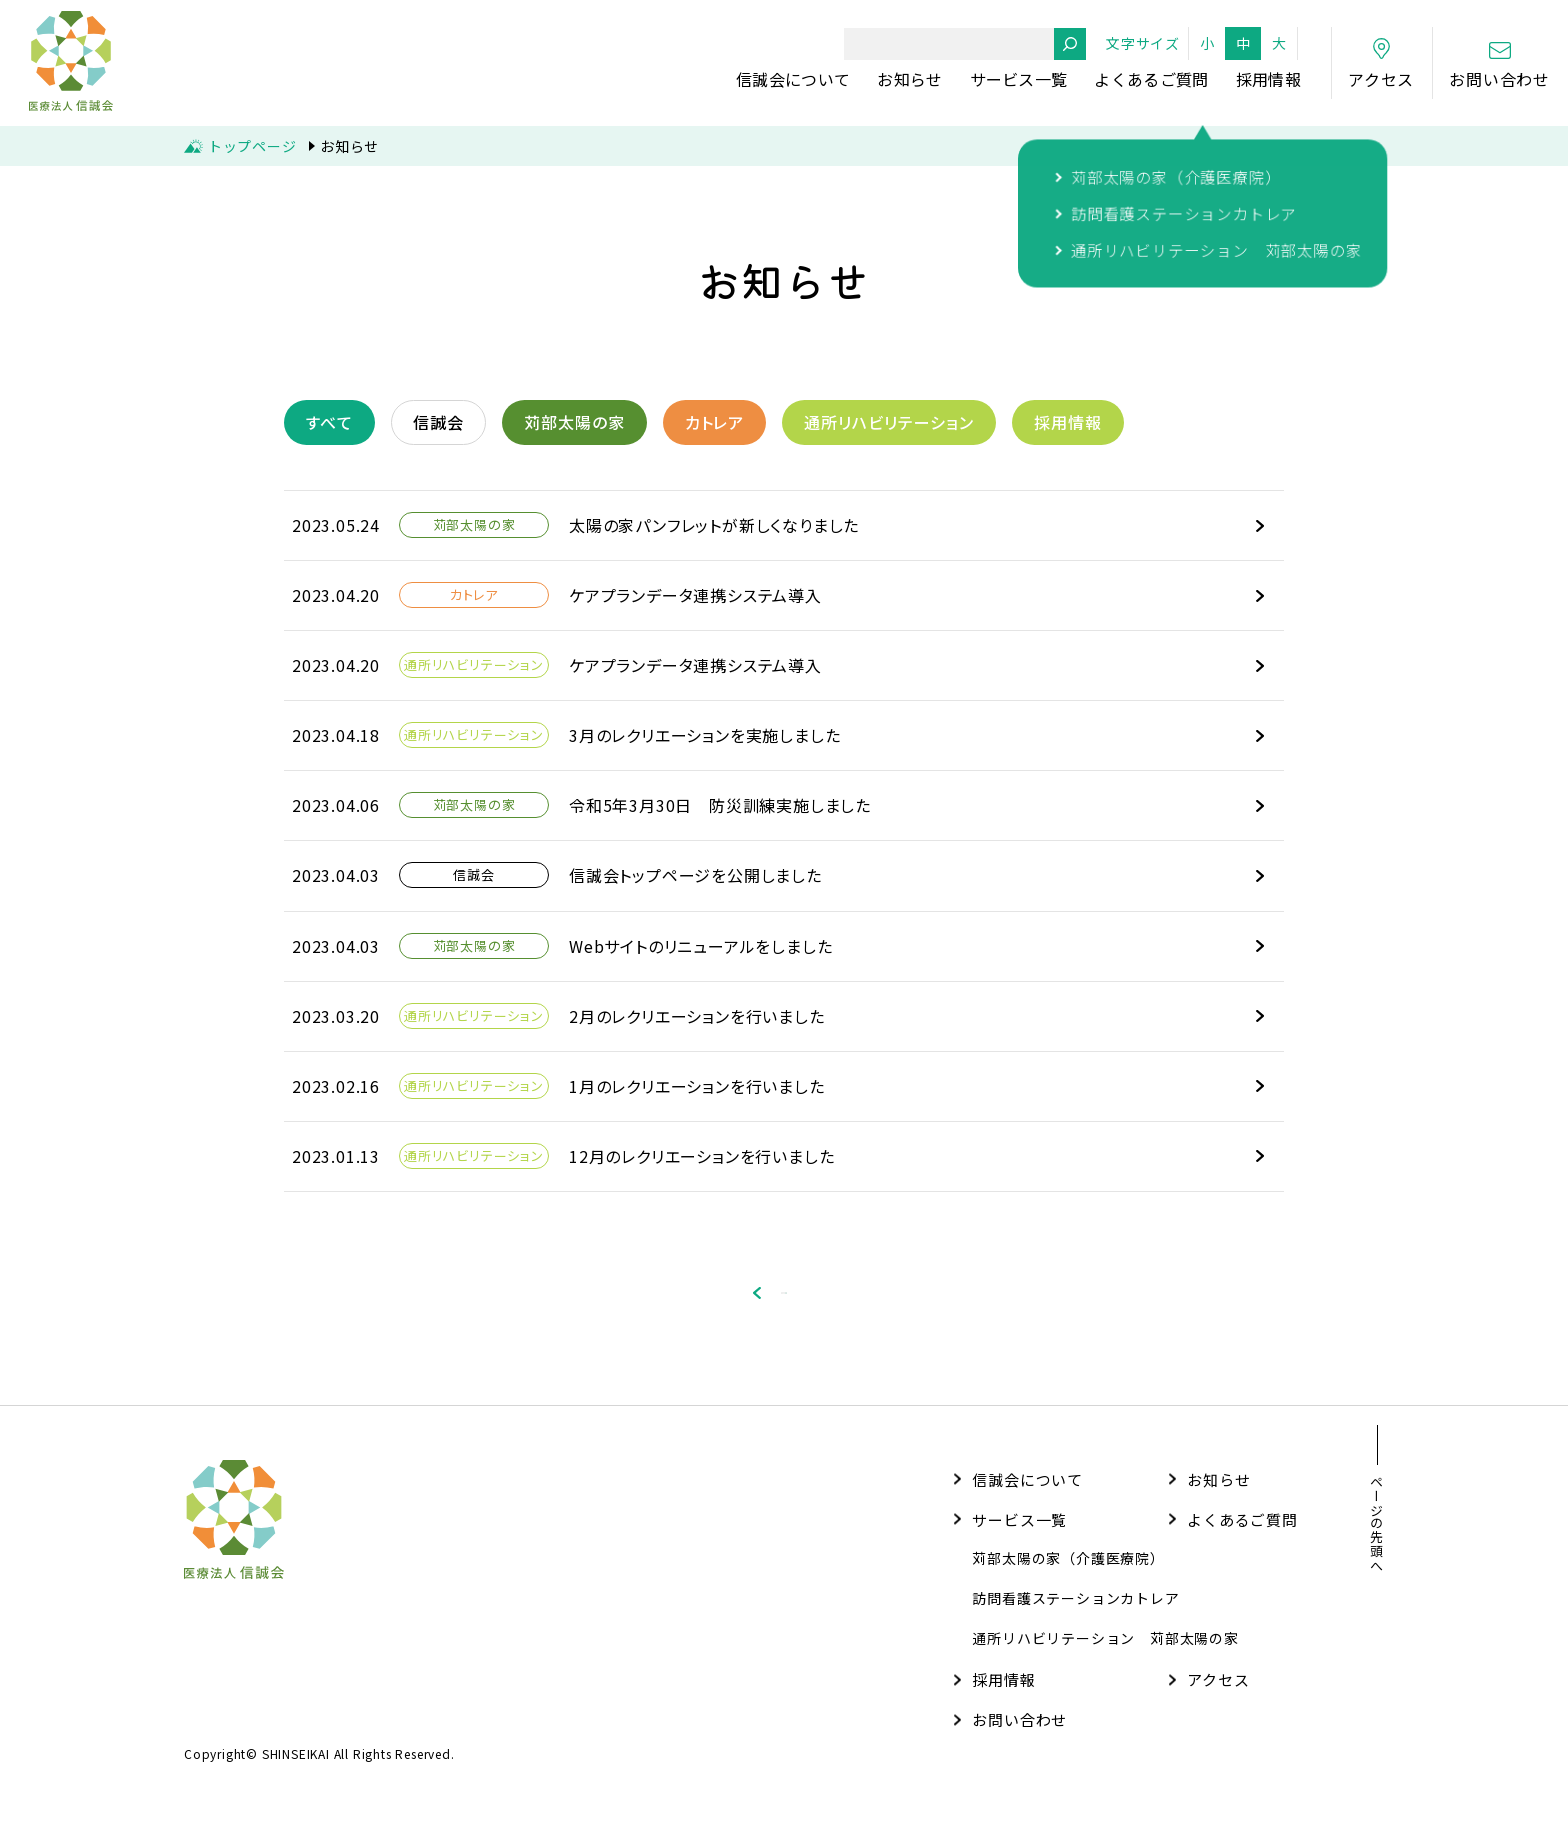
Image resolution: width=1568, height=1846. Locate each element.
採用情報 (1268, 79)
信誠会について (793, 79)
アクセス (1218, 1696)
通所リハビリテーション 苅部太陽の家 (1105, 1655)
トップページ (252, 146)
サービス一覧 (1019, 79)
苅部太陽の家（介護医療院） (1068, 1575)
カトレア (715, 422)
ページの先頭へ (1376, 1540)
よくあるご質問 (1151, 79)
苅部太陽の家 (574, 422)
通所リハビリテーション (889, 422)
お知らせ (909, 79)
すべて (329, 422)
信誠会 (438, 422)
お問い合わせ (1019, 1736)
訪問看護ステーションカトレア (1075, 1615)
